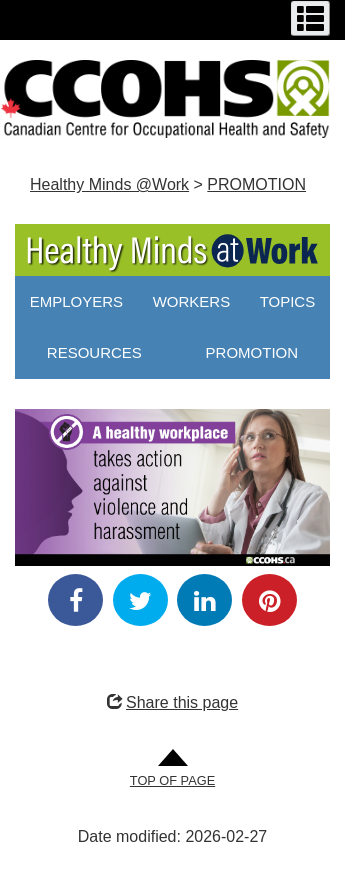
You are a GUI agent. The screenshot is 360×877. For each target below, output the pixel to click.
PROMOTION (256, 184)
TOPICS (288, 301)
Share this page (172, 702)
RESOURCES (94, 352)
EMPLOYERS (76, 301)
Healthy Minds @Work (109, 184)
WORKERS (192, 301)
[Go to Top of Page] (172, 769)
